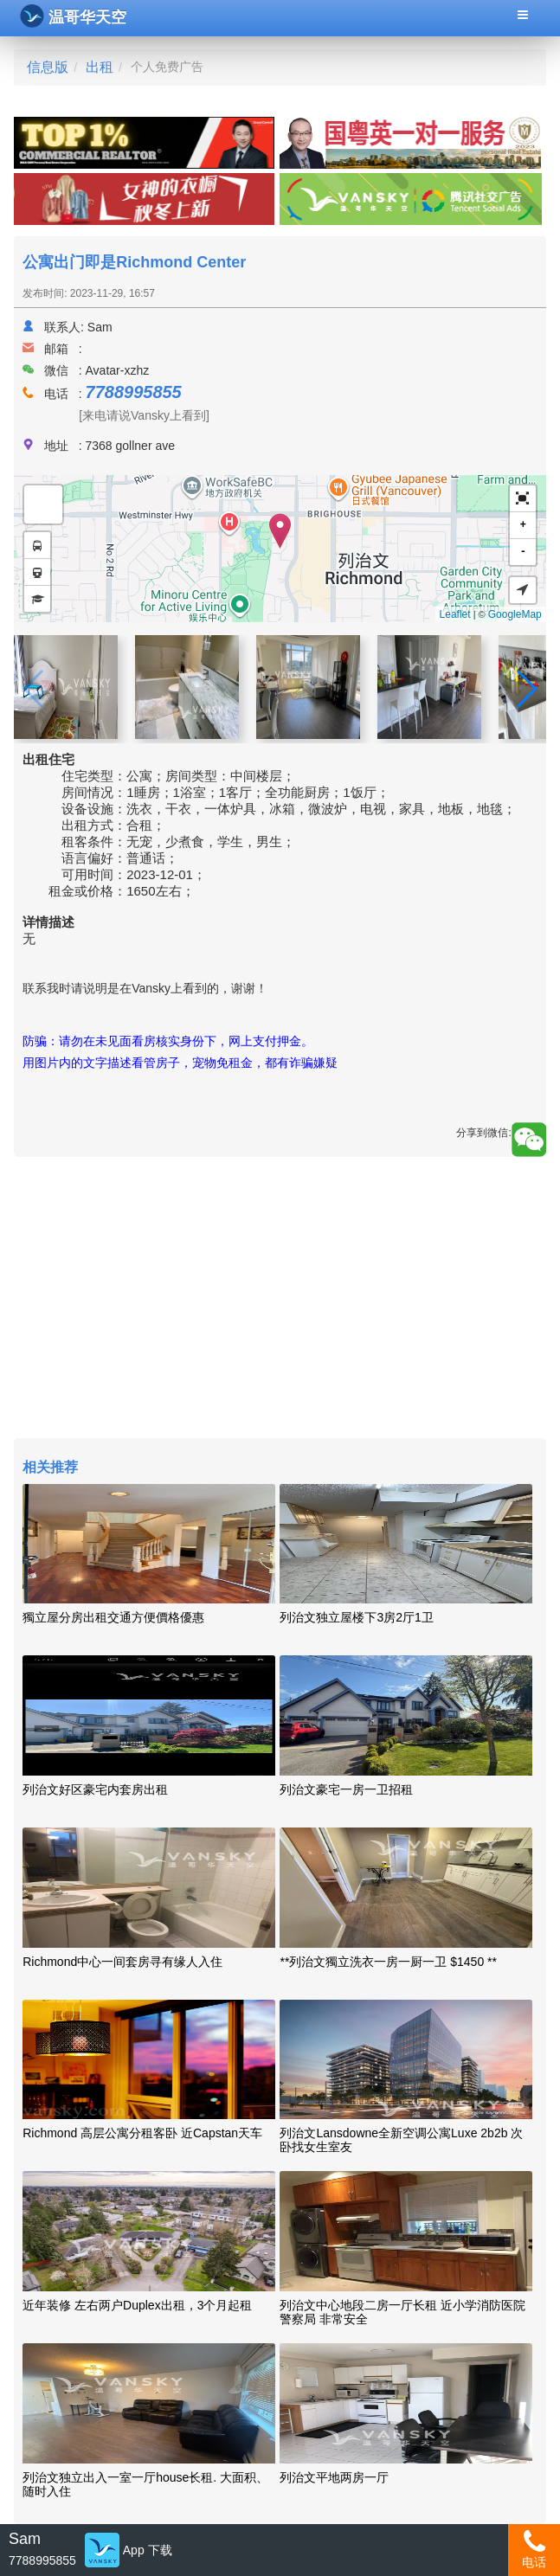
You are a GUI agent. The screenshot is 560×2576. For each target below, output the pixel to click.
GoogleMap (515, 614)
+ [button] (523, 524)
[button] (523, 498)
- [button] (523, 551)
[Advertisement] (280, 1300)
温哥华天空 (73, 16)
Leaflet (455, 614)
